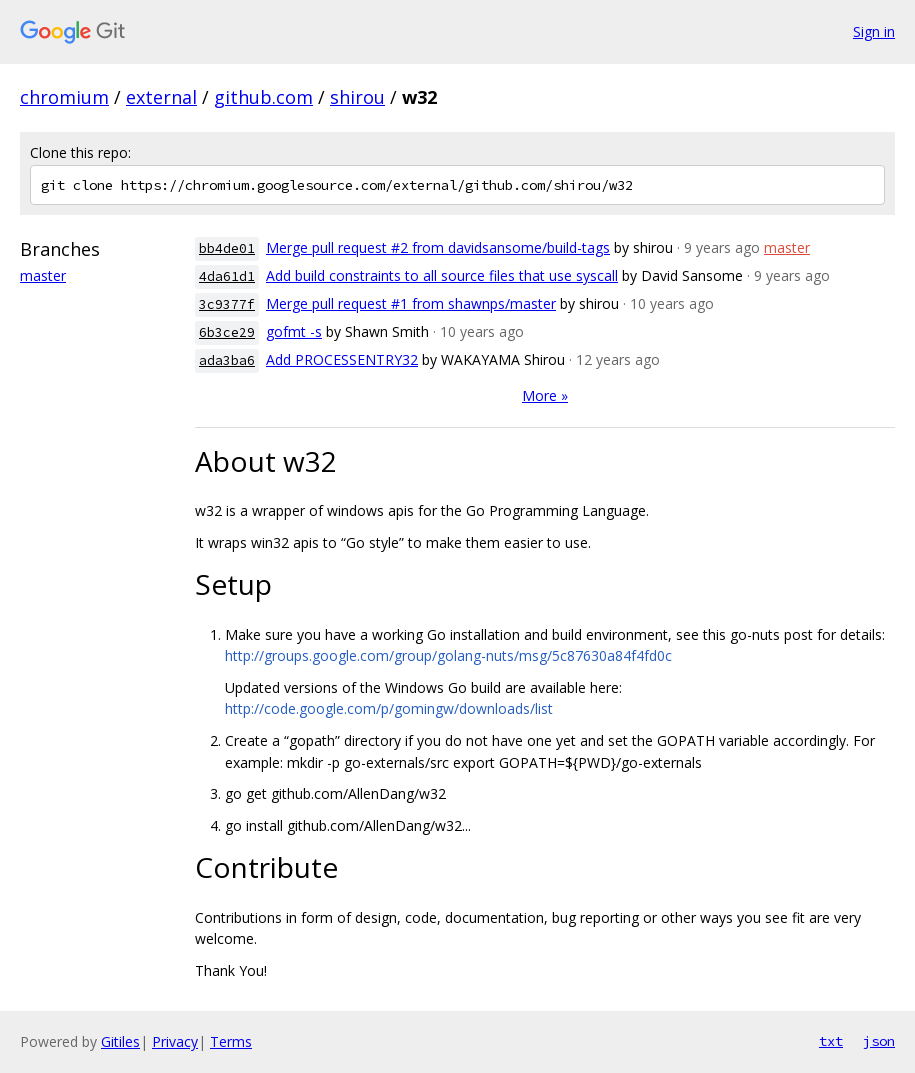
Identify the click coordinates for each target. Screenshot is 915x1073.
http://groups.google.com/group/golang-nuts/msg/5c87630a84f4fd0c (448, 655)
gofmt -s (294, 331)
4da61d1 (227, 276)
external (161, 97)
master (43, 275)
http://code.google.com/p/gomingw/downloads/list (389, 708)
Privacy (175, 1041)
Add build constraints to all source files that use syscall (442, 275)
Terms (231, 1041)
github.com (263, 97)
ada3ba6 (227, 360)
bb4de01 (227, 248)
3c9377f (227, 304)
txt (831, 1041)
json (879, 1041)
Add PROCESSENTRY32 (342, 359)
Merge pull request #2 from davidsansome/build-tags (438, 247)
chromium (64, 97)
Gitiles (120, 1041)
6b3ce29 (227, 332)
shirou (357, 97)
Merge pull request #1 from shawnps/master (411, 303)
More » (545, 395)
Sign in (874, 31)
